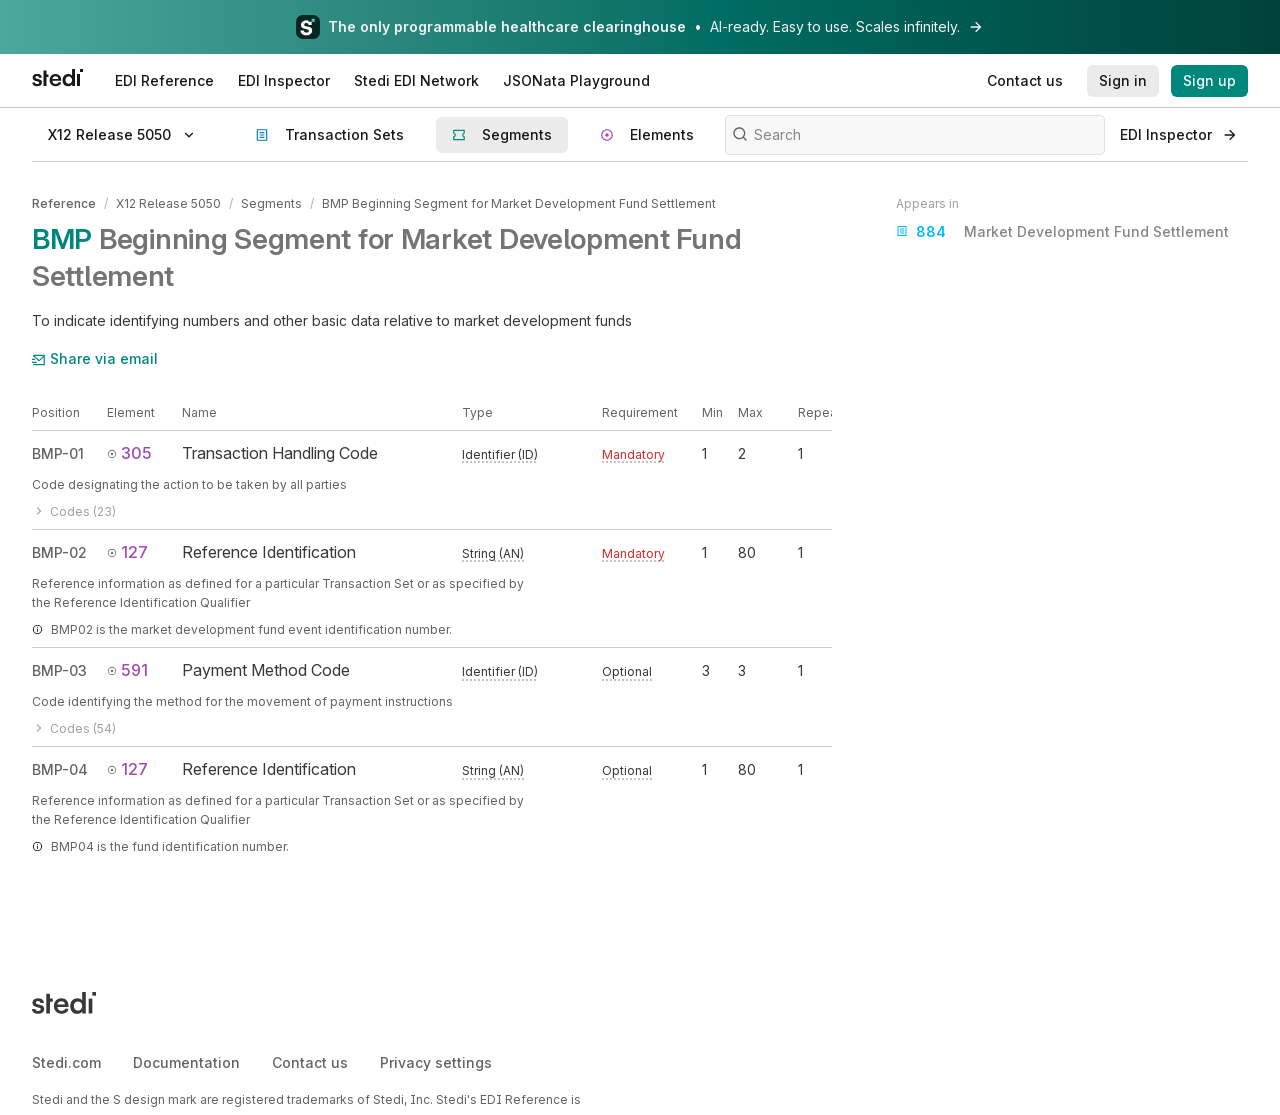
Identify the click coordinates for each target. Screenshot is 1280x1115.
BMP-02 (59, 552)
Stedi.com (66, 1062)
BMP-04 (60, 769)
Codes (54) (74, 728)
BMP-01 (58, 453)
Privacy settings (436, 1062)
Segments (271, 203)
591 (127, 670)
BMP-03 (59, 670)
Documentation (186, 1062)
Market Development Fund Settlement (1062, 232)
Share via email (95, 358)
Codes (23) (74, 511)
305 (129, 453)
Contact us (310, 1062)
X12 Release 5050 (168, 203)
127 (127, 552)
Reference (64, 203)
